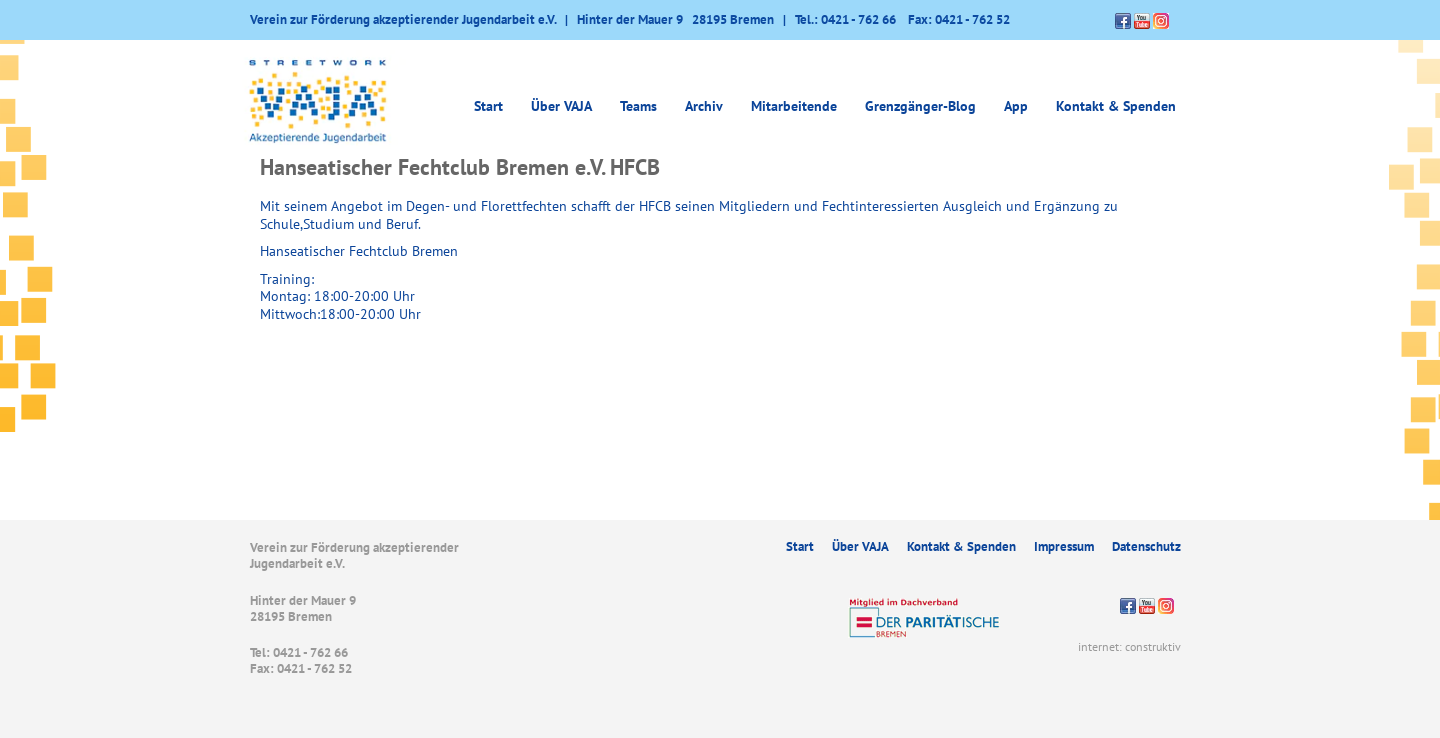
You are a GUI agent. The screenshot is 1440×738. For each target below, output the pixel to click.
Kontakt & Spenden (1116, 106)
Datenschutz (1146, 546)
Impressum (1064, 546)
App (1016, 106)
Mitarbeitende (794, 106)
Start (488, 106)
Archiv (704, 106)
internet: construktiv (1129, 646)
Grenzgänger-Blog (920, 106)
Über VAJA (561, 106)
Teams (638, 106)
